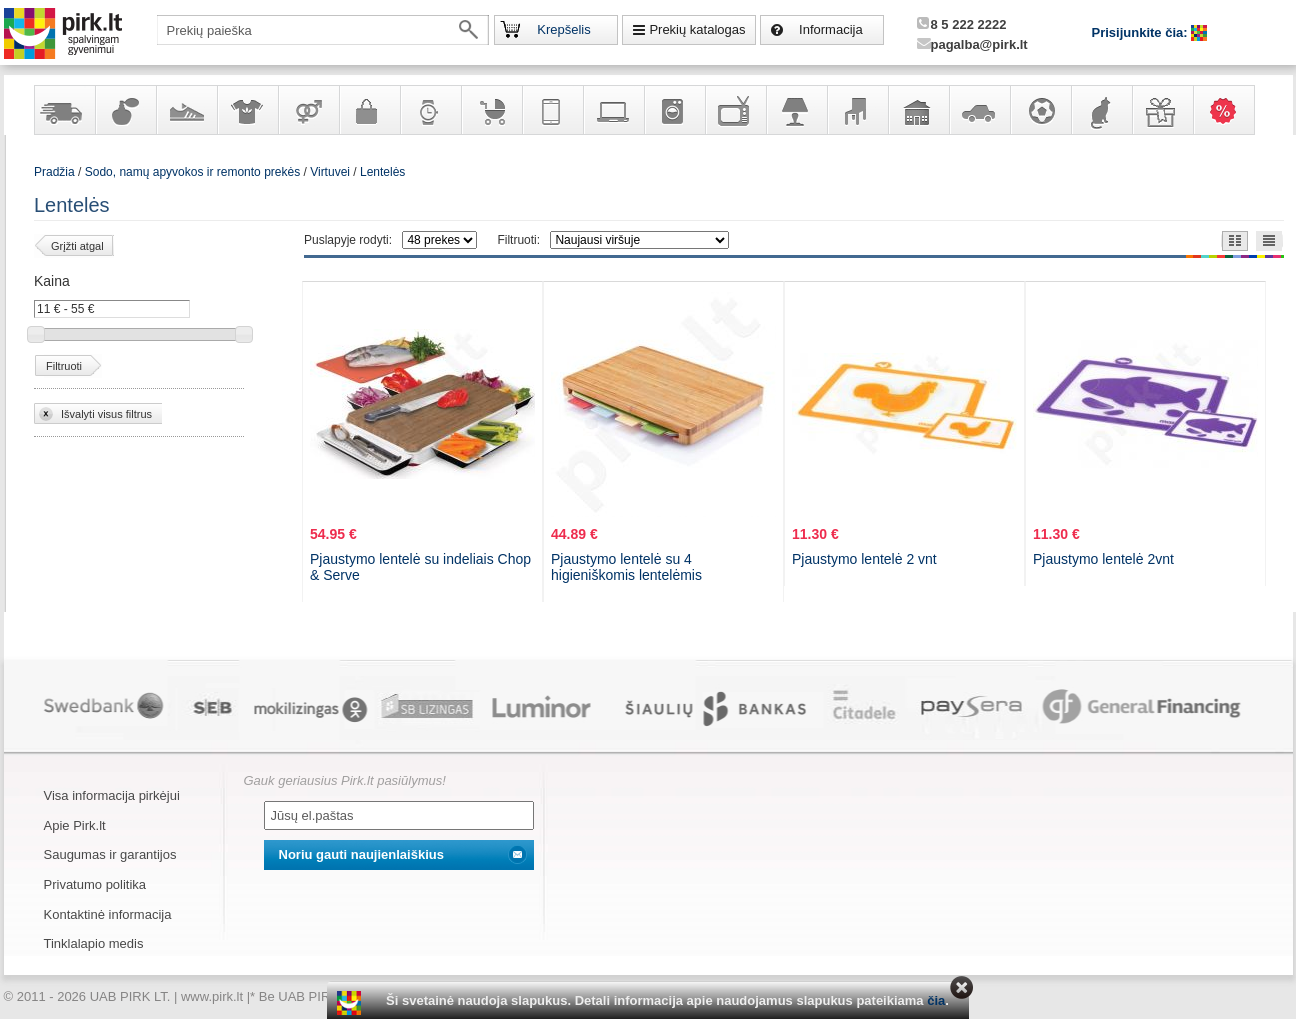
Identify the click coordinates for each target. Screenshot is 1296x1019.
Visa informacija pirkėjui (112, 795)
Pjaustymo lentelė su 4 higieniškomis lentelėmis (626, 567)
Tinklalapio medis (94, 943)
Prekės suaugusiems (308, 110)
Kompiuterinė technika (613, 110)
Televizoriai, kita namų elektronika (735, 110)
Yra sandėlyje (64, 110)
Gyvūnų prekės (1101, 110)
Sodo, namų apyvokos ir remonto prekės (918, 110)
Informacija (831, 29)
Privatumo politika (95, 884)
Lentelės (382, 172)
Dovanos (1162, 110)
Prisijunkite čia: (1142, 32)
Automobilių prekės (979, 110)
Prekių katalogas (697, 29)
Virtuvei (330, 172)
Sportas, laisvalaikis (1040, 110)
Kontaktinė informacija (108, 914)
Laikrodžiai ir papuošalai (430, 110)
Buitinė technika (674, 110)
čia (936, 1000)
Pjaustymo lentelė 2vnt (1103, 559)
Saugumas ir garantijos (110, 854)
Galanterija (369, 110)
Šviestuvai (796, 110)
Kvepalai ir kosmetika (125, 110)
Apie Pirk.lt (75, 825)
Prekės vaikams (491, 110)
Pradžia (54, 172)
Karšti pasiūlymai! (1230, 110)
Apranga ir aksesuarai (247, 110)
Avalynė (186, 110)
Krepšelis (563, 29)
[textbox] (323, 30)
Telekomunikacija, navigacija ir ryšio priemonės (552, 110)
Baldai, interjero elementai (857, 110)
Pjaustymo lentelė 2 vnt (864, 559)
